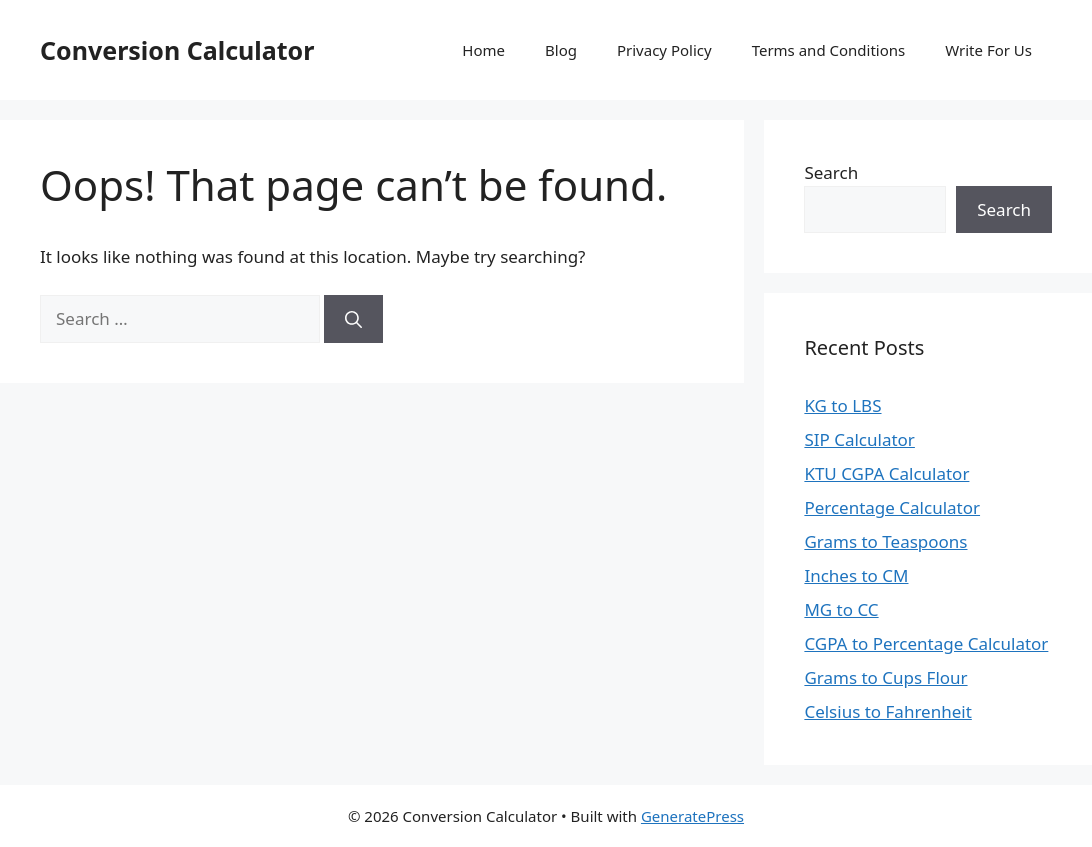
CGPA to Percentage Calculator (926, 643)
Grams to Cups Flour (885, 677)
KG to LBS (842, 405)
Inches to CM (856, 575)
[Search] (353, 319)
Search (831, 172)
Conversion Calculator (177, 50)
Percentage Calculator (892, 507)
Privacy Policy (664, 50)
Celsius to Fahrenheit (887, 711)
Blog (561, 50)
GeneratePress (692, 816)
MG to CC (841, 609)
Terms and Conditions (829, 50)
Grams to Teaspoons (885, 541)
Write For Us (988, 50)
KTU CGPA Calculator (886, 473)
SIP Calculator (859, 439)
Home (483, 50)
